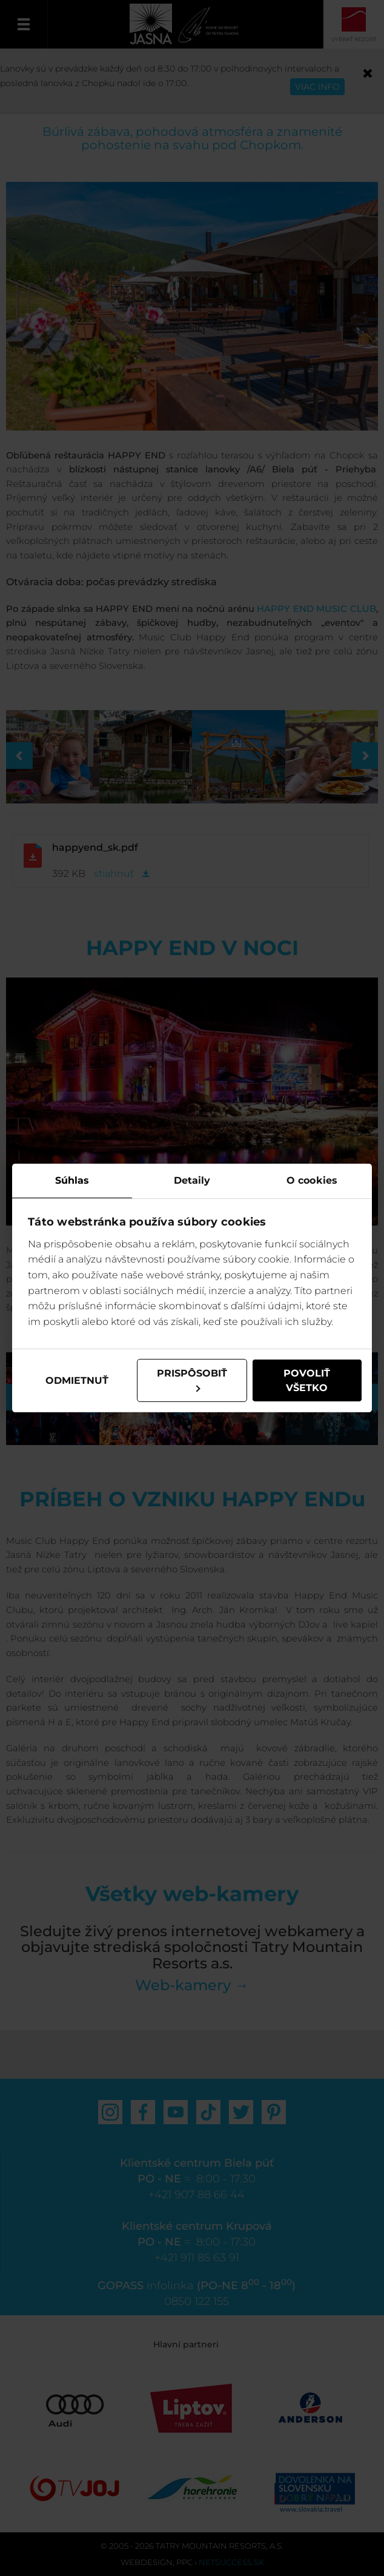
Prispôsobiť (192, 1379)
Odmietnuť (76, 1380)
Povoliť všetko (306, 1380)
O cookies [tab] (311, 1180)
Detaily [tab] (192, 1180)
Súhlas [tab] (72, 1180)
